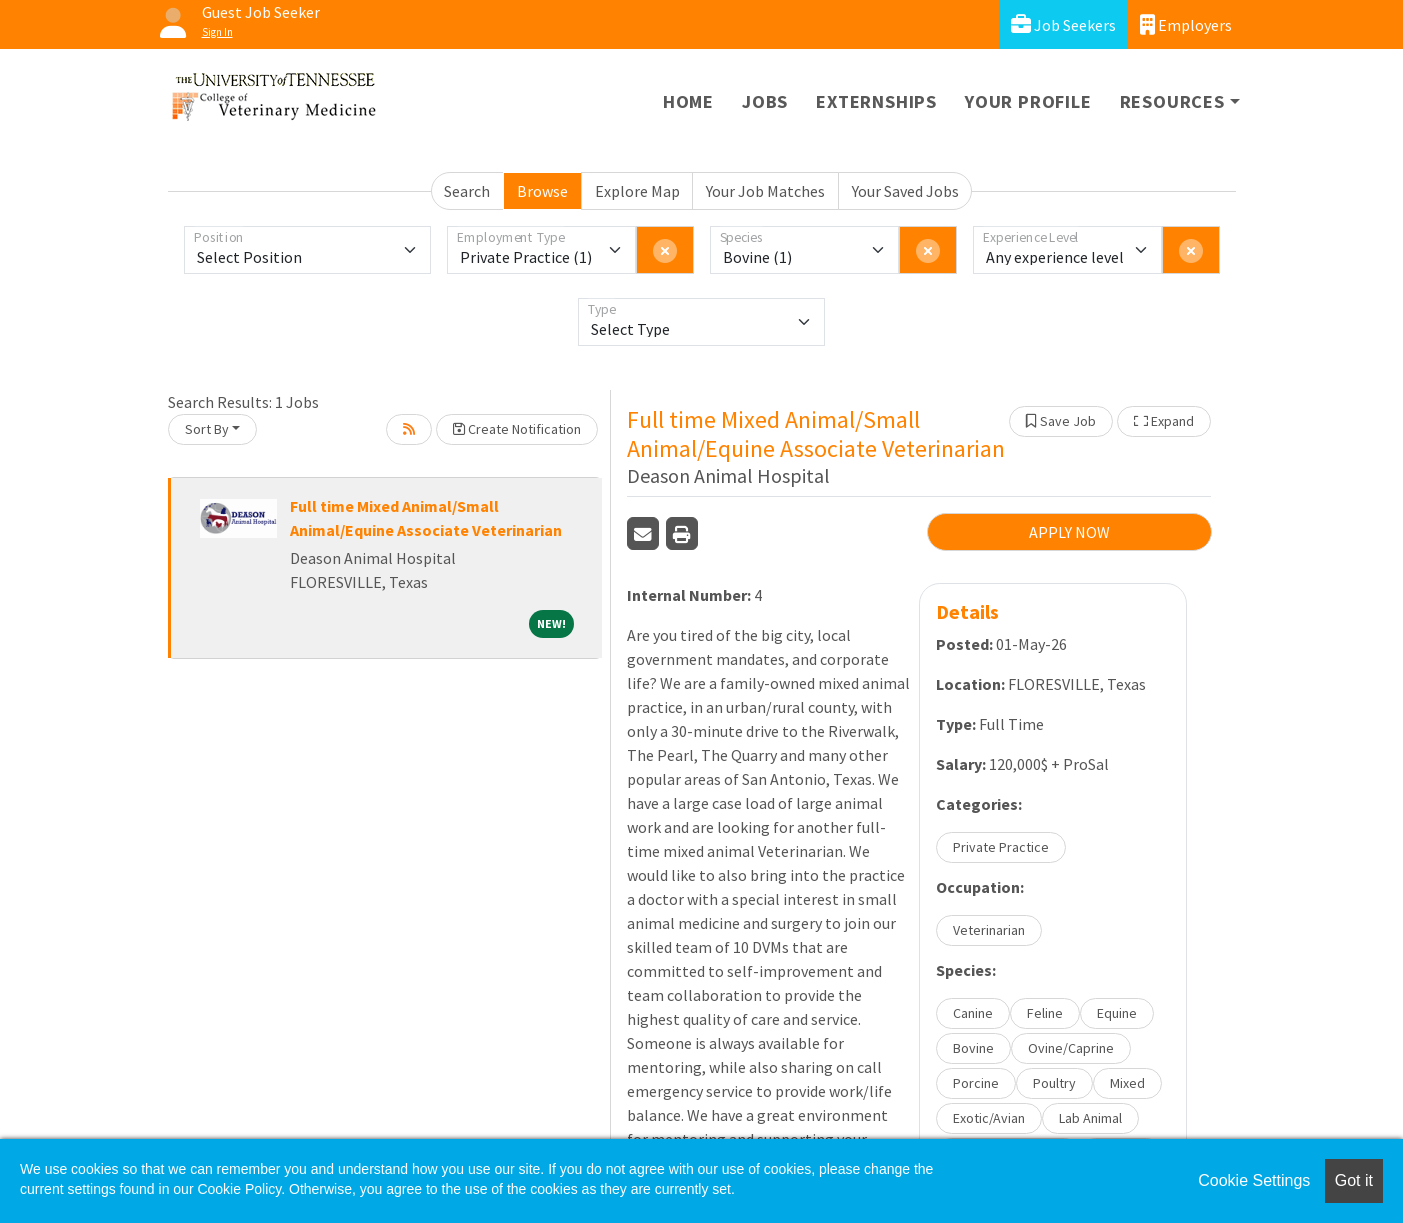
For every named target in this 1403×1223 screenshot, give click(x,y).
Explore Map (637, 191)
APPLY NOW (1069, 532)
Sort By (207, 429)
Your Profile (1028, 101)
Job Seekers (1063, 24)
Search (467, 191)
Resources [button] (1172, 101)
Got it (1354, 1180)
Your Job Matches (765, 191)
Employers (1186, 24)
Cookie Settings (1254, 1180)
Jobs (765, 101)
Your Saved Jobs (905, 191)
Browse (542, 191)
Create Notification (517, 429)
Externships (876, 101)
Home (688, 101)
